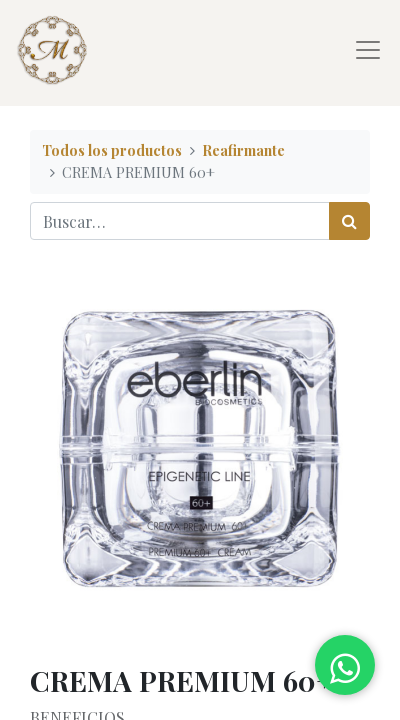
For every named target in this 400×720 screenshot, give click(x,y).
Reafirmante (243, 150)
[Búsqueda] (349, 221)
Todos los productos (112, 150)
